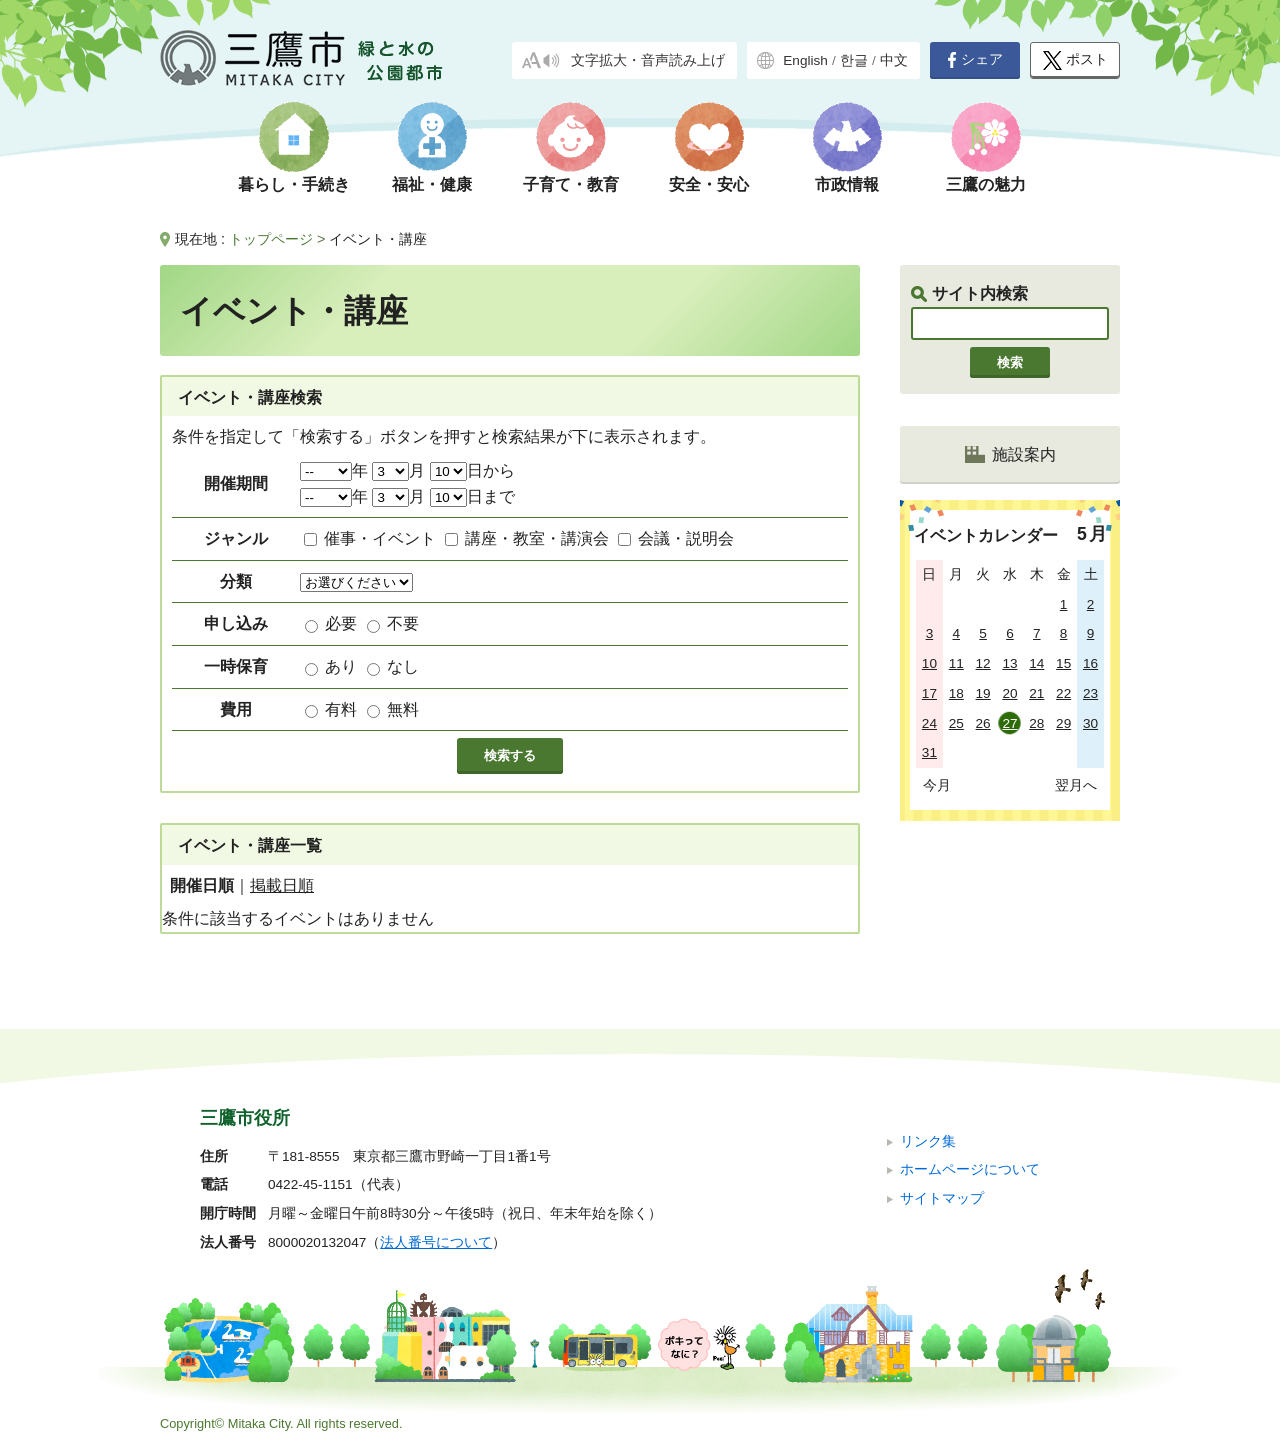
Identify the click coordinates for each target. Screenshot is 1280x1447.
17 (929, 693)
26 (983, 723)
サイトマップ (942, 1198)
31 (929, 752)
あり (341, 666)
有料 (341, 709)
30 (1090, 723)
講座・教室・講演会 (537, 538)
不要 (403, 623)
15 (1063, 663)
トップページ (271, 239)
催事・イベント (380, 538)
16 (1090, 663)
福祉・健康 (432, 184)
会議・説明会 (686, 538)
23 (1090, 693)
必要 (341, 623)
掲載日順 (282, 885)
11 (956, 663)
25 (956, 723)
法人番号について (436, 1242)
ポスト (1075, 60)
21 (1036, 693)
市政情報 (847, 184)
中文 (894, 60)
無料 (403, 709)
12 (983, 663)
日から (472, 470)
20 (1009, 693)
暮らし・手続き (294, 184)
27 (1009, 723)
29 (1063, 723)
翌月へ (1076, 785)
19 (983, 693)
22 (1063, 693)
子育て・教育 (571, 184)
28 (1036, 723)
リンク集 (928, 1141)
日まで (472, 496)
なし (403, 666)
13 (1009, 663)
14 (1036, 663)
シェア (975, 60)
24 (929, 723)
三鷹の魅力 (986, 184)
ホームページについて (970, 1169)
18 (956, 693)
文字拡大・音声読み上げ (648, 60)
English (805, 60)
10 (929, 663)
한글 (854, 60)
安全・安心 (709, 184)
